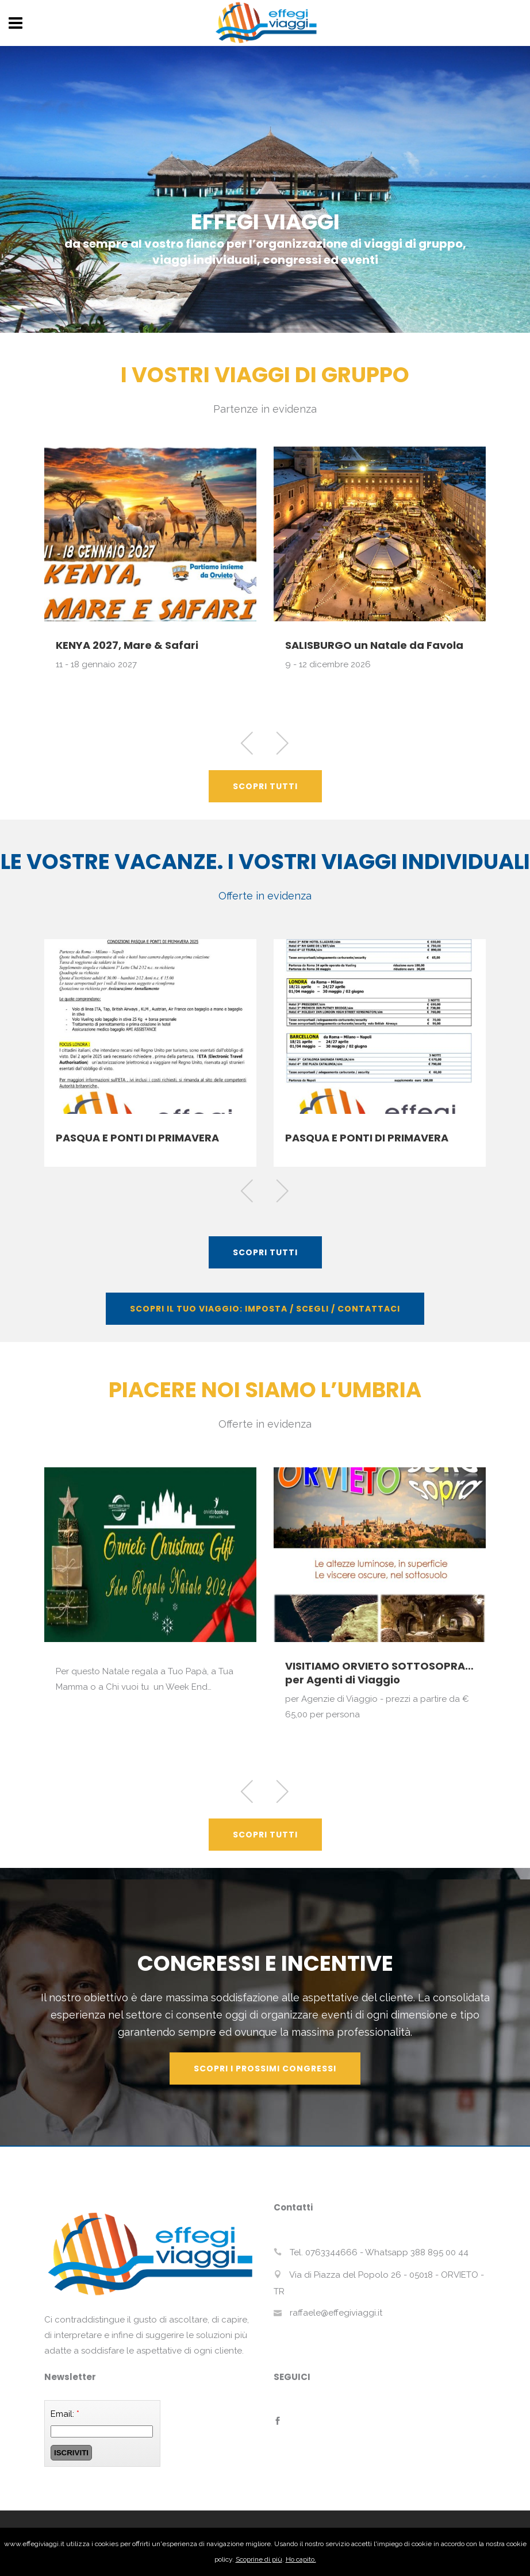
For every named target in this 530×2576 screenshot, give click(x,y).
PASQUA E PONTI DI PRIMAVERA (137, 1138)
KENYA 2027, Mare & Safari (127, 645)
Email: (65, 2414)
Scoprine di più (259, 2559)
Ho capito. (301, 2559)
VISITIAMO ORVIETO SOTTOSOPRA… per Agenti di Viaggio (379, 1673)
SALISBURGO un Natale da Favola (374, 645)
